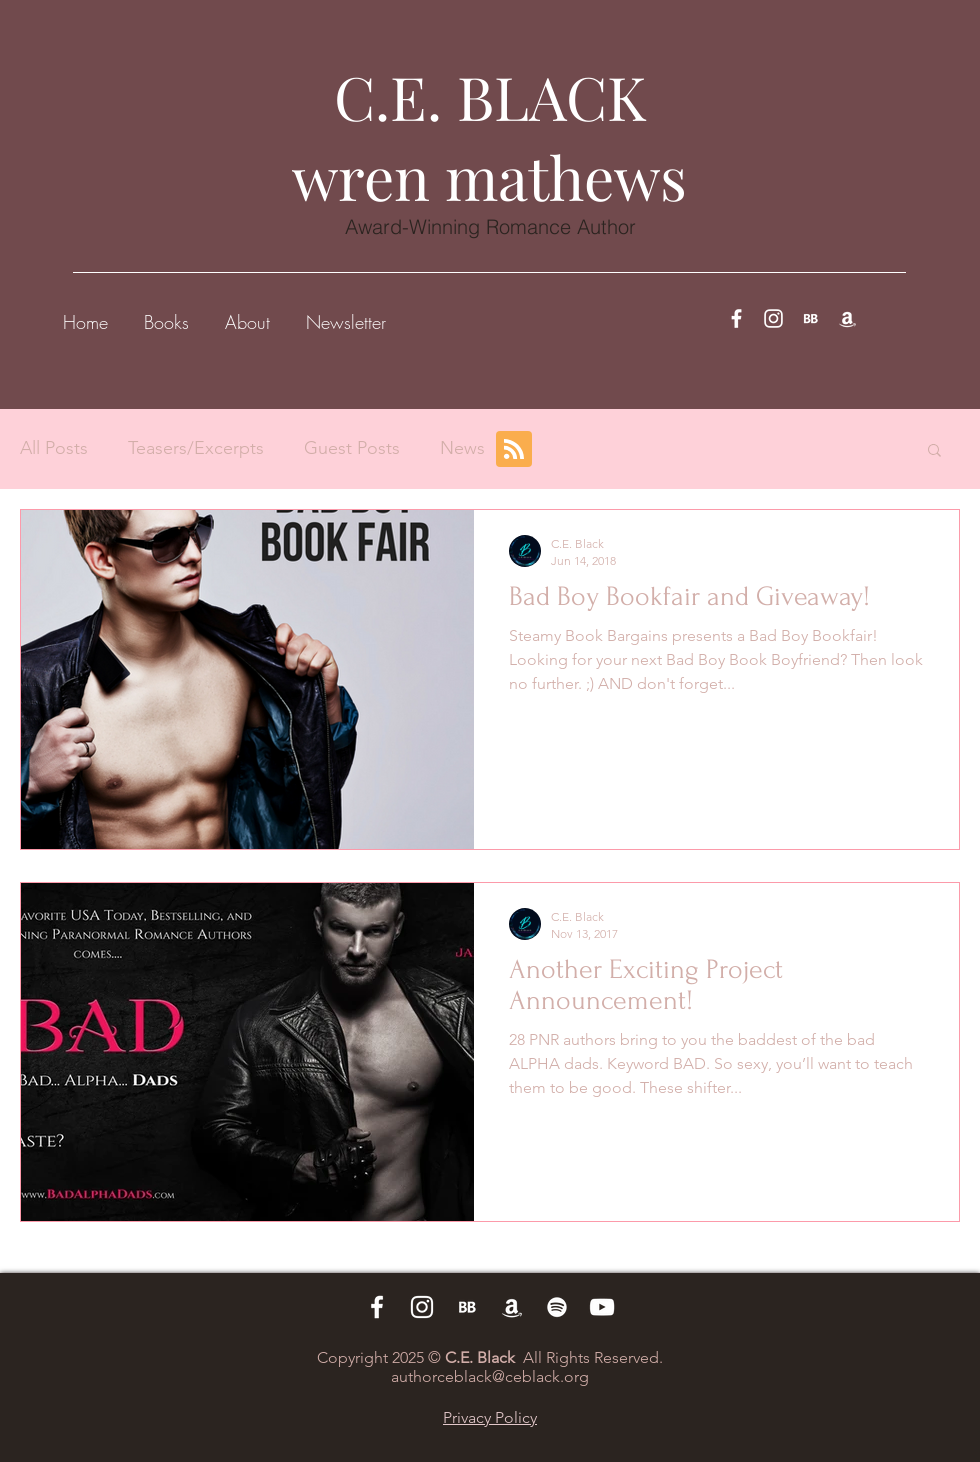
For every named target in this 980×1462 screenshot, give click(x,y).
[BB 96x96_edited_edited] (810, 318)
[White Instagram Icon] (773, 318)
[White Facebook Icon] (736, 318)
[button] (166, 313)
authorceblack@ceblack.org (490, 1376)
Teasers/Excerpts (196, 448)
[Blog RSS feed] (514, 450)
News (462, 448)
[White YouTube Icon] (602, 1307)
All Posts (54, 448)
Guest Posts (352, 448)
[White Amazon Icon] (847, 318)
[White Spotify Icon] (557, 1307)
